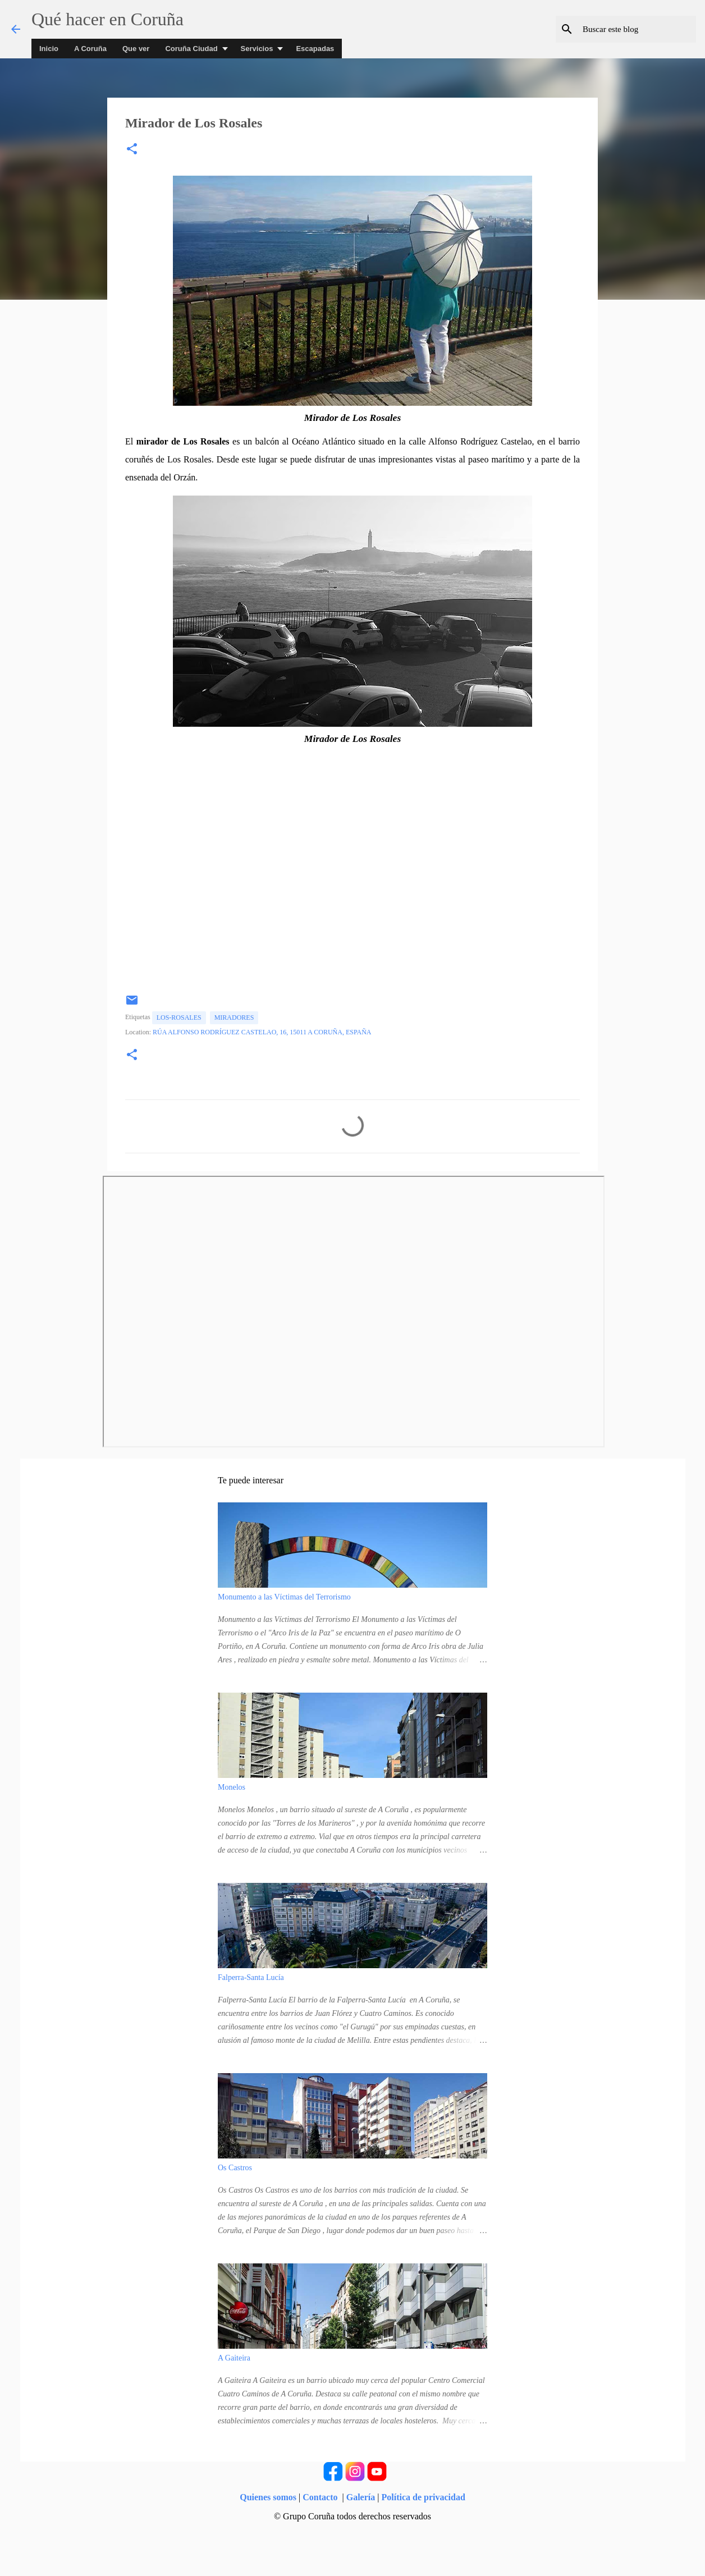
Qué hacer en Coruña (107, 19)
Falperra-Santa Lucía (251, 1977)
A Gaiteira (234, 2358)
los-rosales (179, 1017)
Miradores (234, 1017)
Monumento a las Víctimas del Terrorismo (284, 1597)
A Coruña (90, 48)
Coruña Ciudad (191, 48)
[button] (132, 150)
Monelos (231, 1787)
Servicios (257, 48)
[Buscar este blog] (637, 29)
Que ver (135, 48)
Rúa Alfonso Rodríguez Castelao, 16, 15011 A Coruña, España (262, 1032)
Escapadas (315, 48)
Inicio (48, 48)
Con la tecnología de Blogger (352, 2537)
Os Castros (235, 2168)
